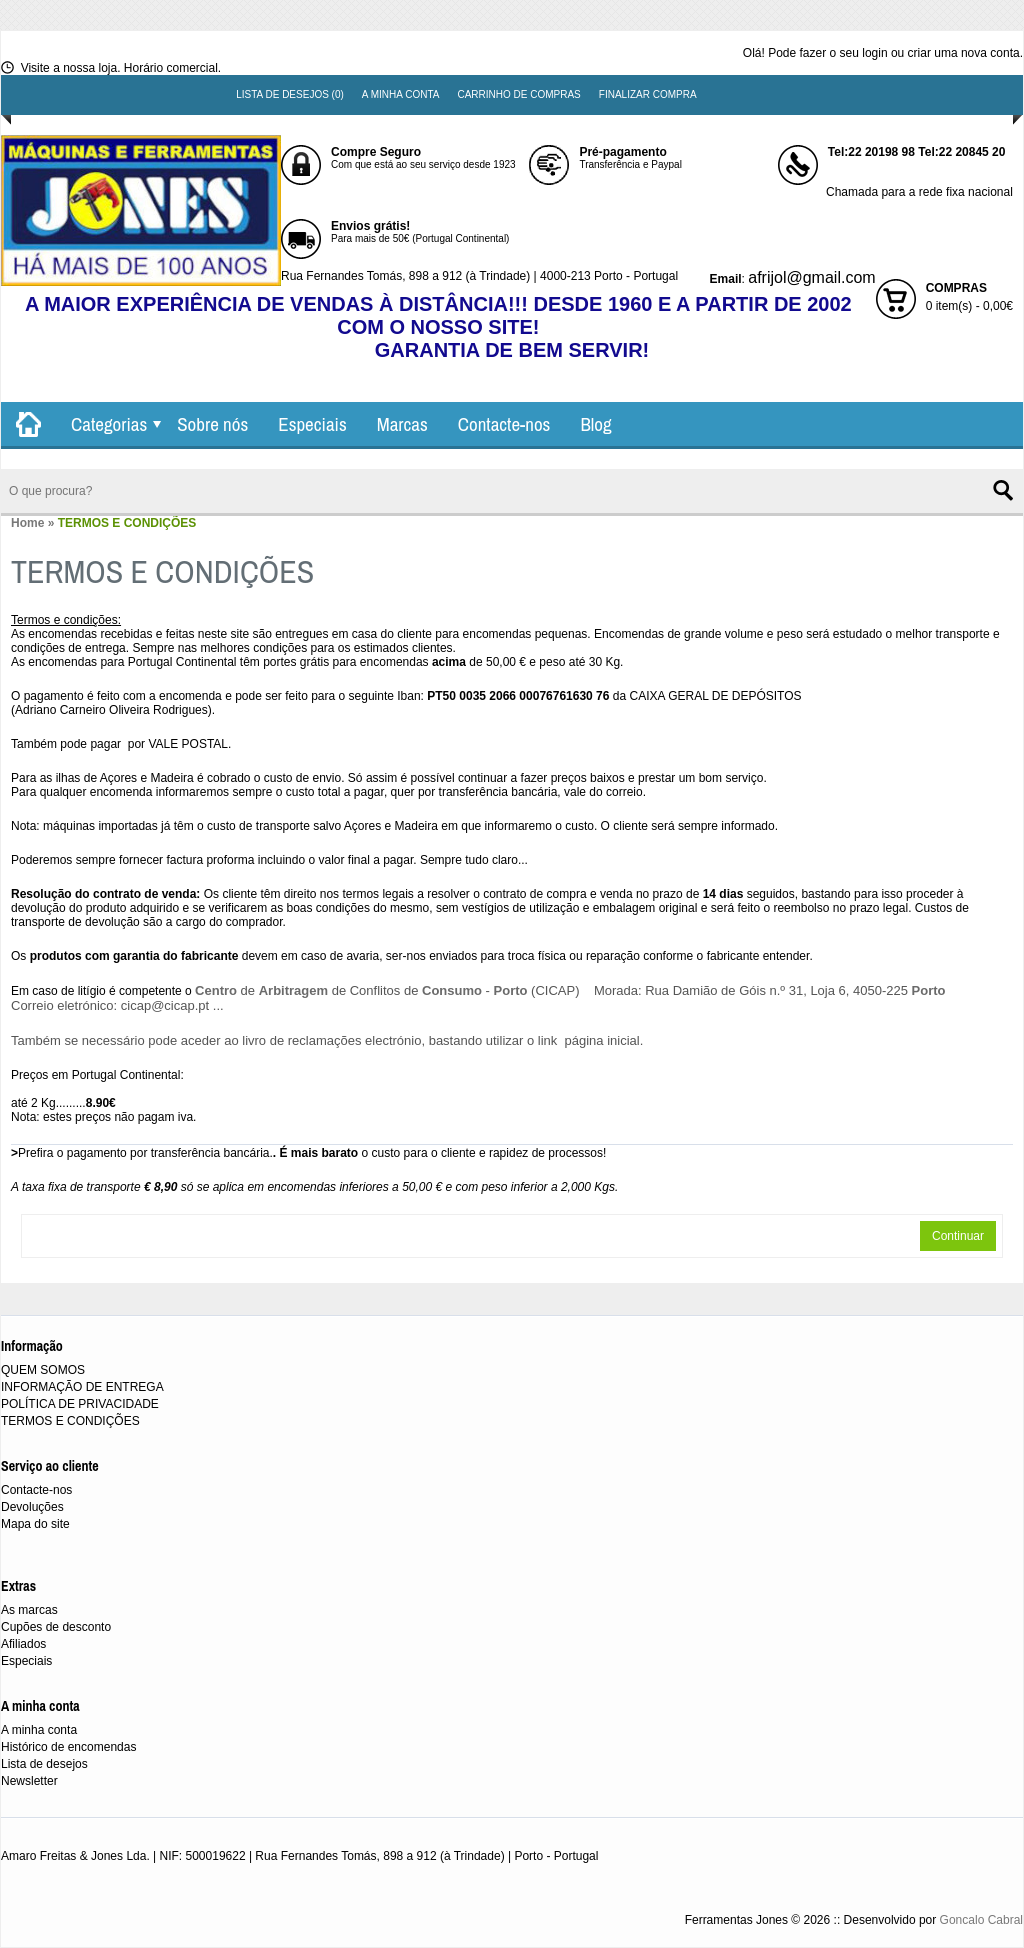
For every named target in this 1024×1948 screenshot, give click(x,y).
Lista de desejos (44, 1764)
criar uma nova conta (964, 53)
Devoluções (32, 1507)
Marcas (402, 424)
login (874, 53)
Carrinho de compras (518, 94)
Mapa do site (35, 1524)
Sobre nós (212, 424)
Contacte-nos (504, 424)
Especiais (312, 424)
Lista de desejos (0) (290, 94)
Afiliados (23, 1644)
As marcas (29, 1610)
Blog (595, 424)
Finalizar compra (648, 94)
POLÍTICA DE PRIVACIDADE (80, 1404)
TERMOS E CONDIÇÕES (127, 523)
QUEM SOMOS (43, 1370)
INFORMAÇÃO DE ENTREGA (82, 1387)
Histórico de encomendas (68, 1747)
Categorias (109, 424)
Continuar (958, 1236)
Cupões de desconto (56, 1627)
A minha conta (401, 94)
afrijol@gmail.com (811, 277)
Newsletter (29, 1781)
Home (27, 523)
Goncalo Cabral (981, 1920)
